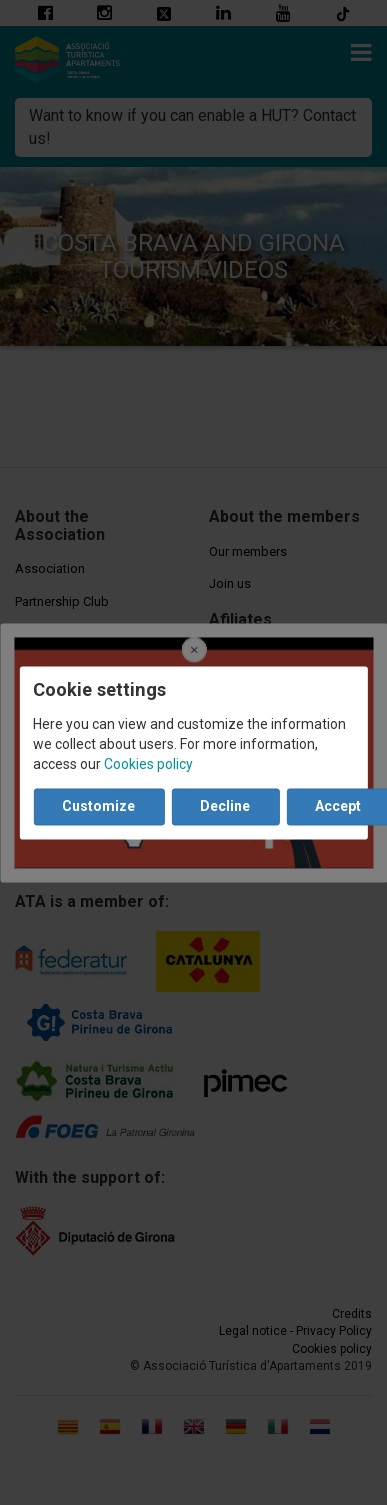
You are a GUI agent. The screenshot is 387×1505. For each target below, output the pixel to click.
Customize (98, 806)
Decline (225, 806)
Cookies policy (148, 764)
